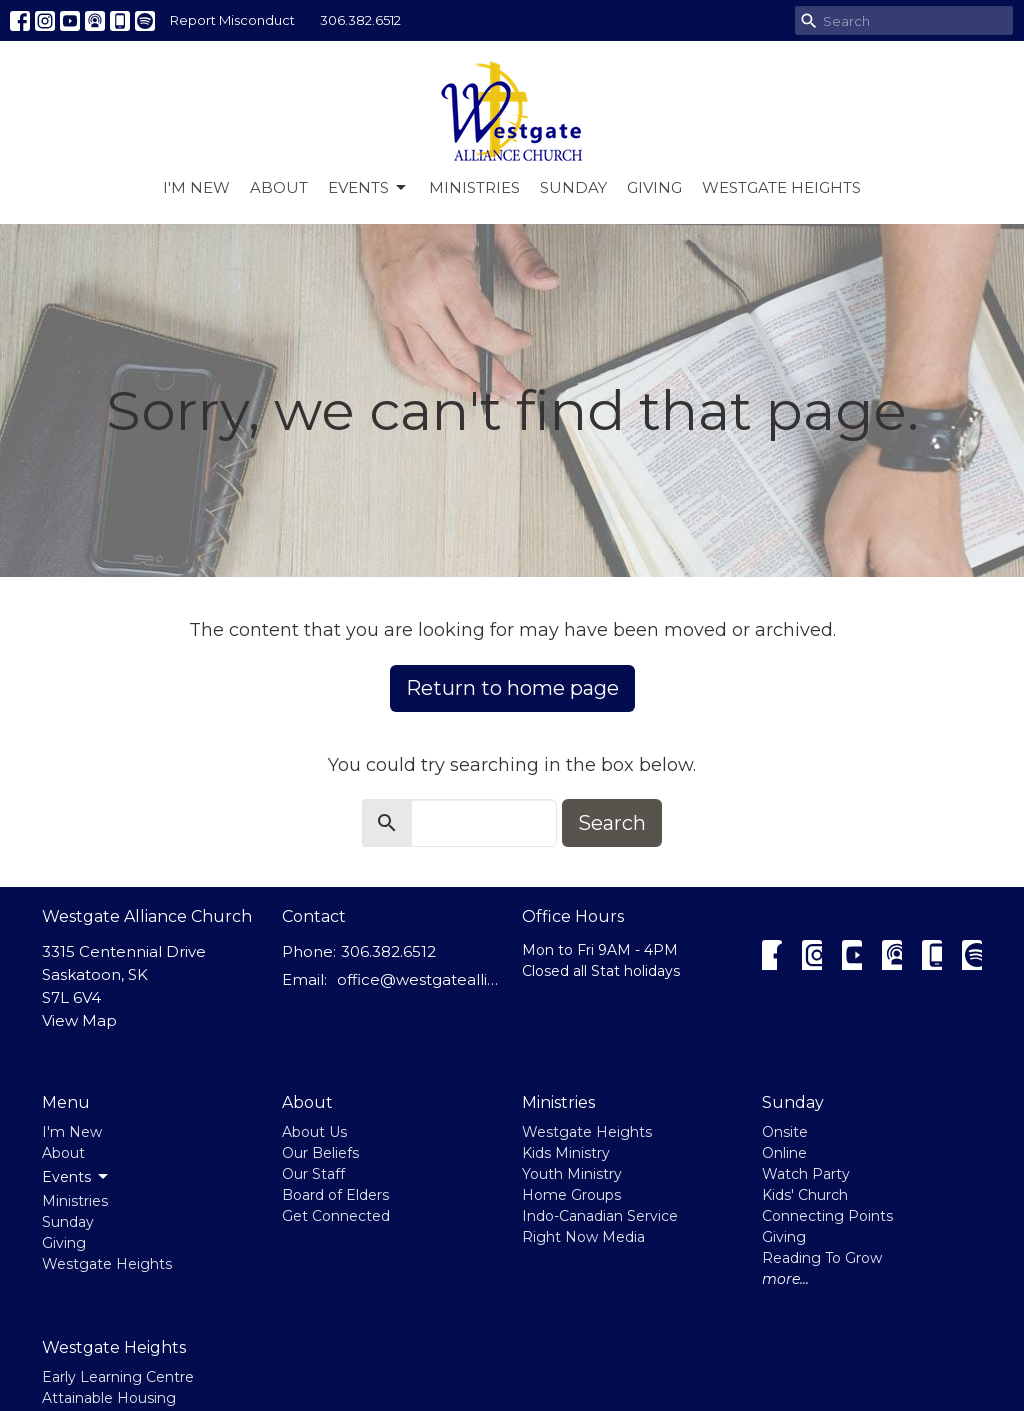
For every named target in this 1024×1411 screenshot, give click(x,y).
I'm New (196, 187)
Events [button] (76, 1177)
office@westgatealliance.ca (419, 979)
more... (785, 1279)
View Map (79, 1020)
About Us (314, 1132)
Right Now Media (583, 1237)
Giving (654, 187)
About (279, 187)
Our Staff (313, 1174)
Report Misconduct (232, 20)
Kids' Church (805, 1195)
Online (784, 1153)
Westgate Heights (781, 187)
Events (368, 188)
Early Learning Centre (118, 1377)
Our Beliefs (320, 1153)
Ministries (474, 187)
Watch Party (806, 1174)
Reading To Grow (822, 1258)
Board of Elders (335, 1195)
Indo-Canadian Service (600, 1216)
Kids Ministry (566, 1153)
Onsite (785, 1132)
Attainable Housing (109, 1398)
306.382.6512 (360, 20)
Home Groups (571, 1195)
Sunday (573, 187)
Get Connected (336, 1216)
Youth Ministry (572, 1174)
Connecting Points (827, 1216)
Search (612, 823)
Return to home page (512, 688)
